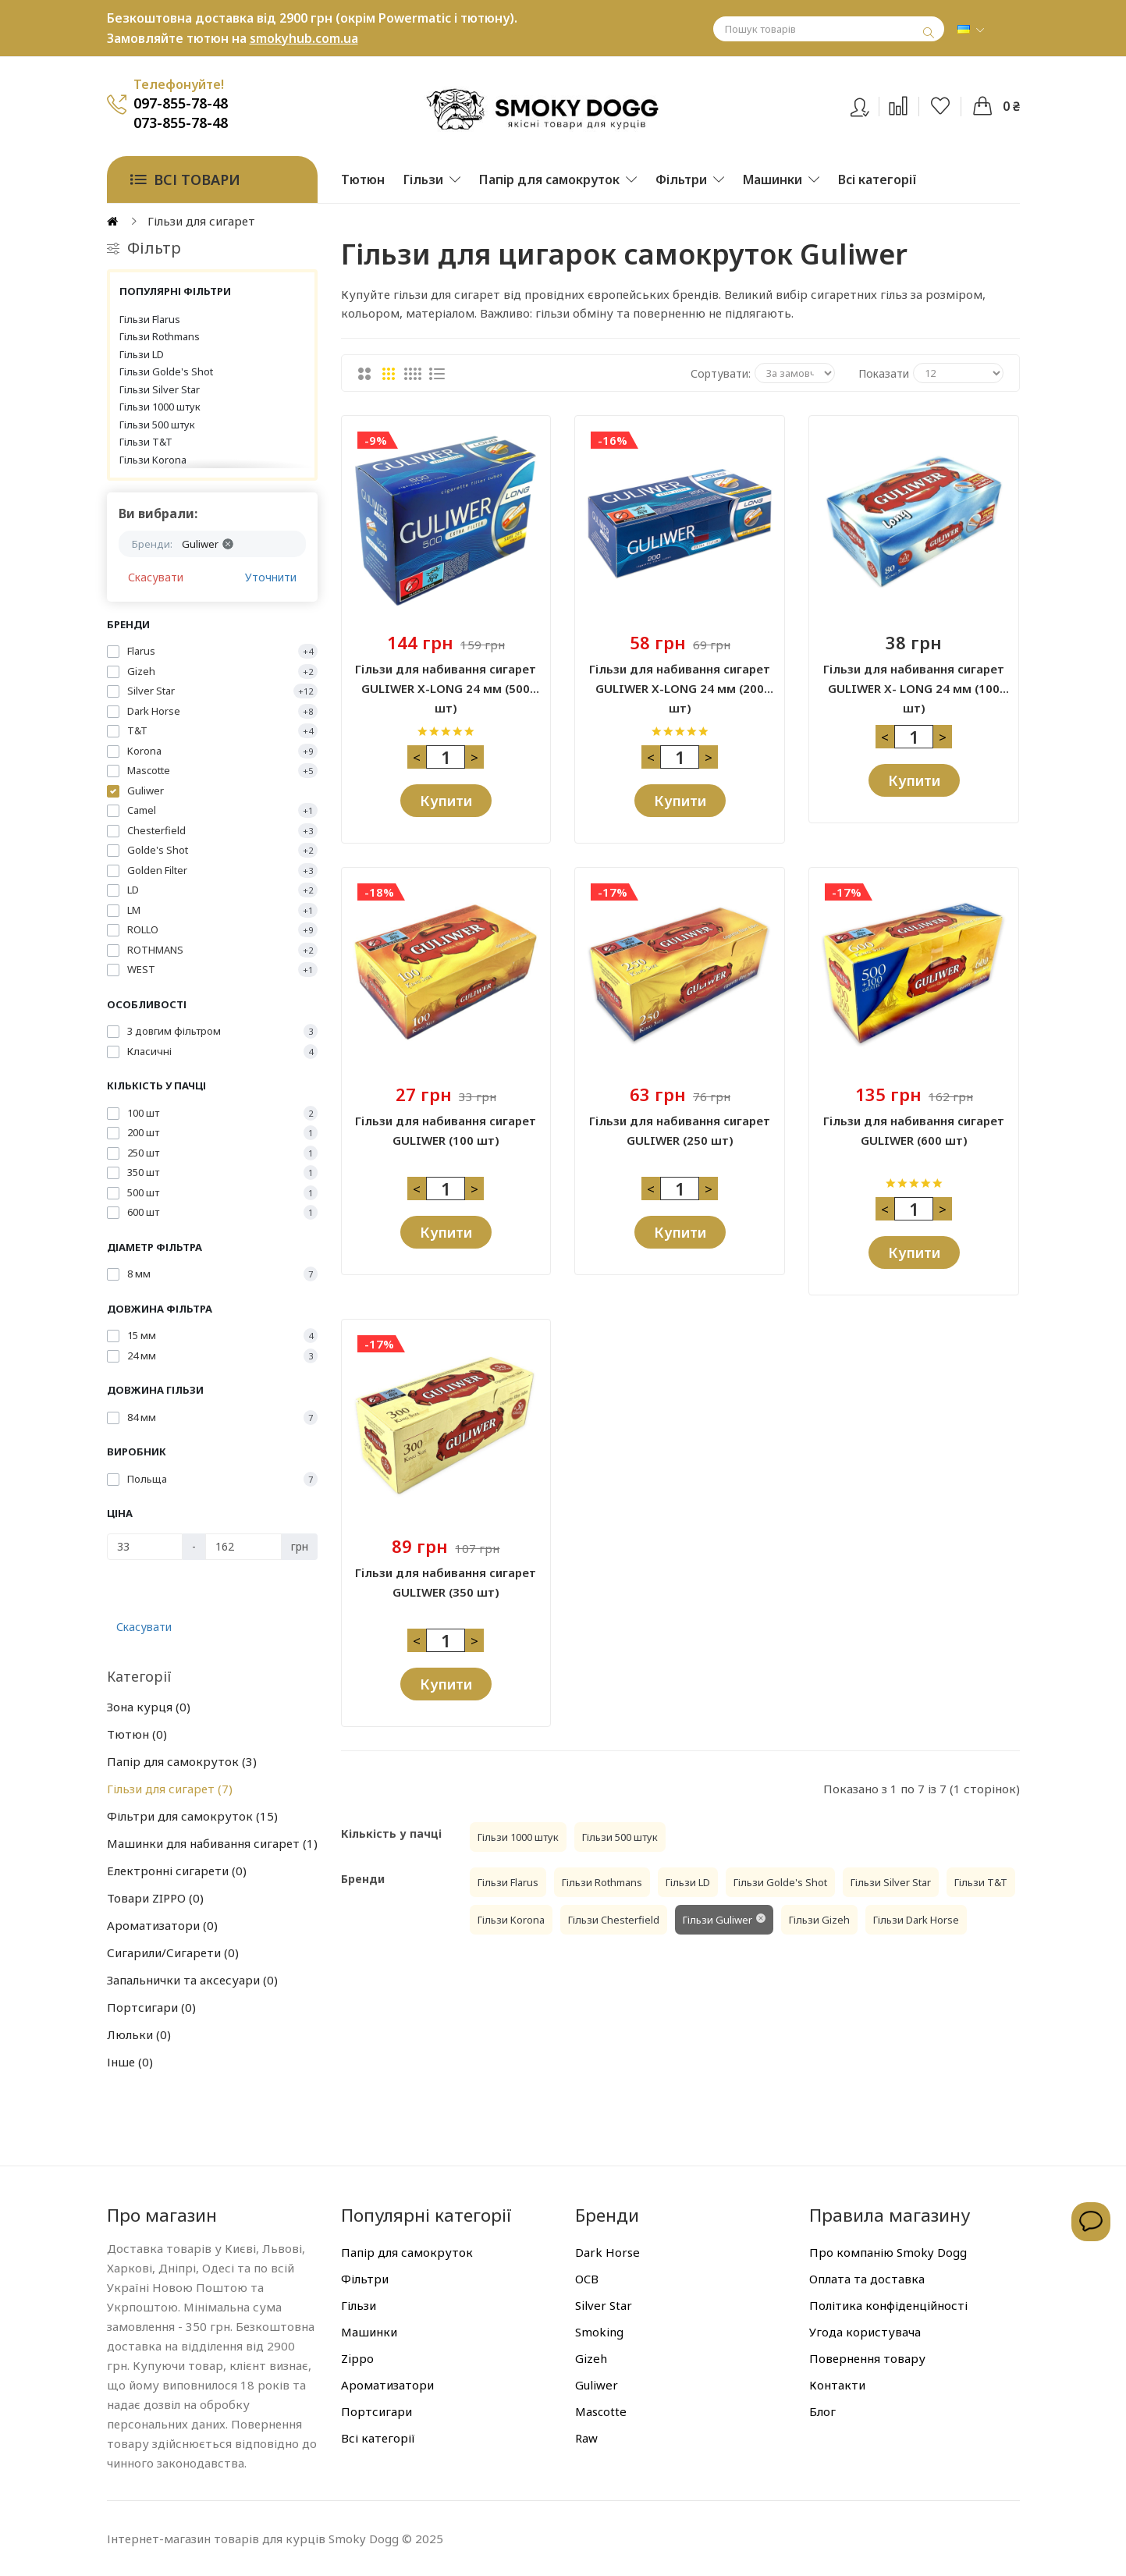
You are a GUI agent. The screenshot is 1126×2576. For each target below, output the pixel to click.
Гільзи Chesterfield (613, 1920)
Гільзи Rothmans (159, 336)
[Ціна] (145, 1546)
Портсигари (151, 2007)
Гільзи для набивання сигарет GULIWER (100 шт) (445, 1130)
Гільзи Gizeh (819, 1920)
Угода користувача (865, 2332)
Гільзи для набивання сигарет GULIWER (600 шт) (913, 1130)
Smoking (599, 2332)
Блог (822, 2411)
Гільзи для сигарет (170, 1788)
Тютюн (137, 1734)
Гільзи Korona (152, 460)
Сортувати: (721, 373)
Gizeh (591, 2358)
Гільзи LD (141, 354)
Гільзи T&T (145, 442)
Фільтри (365, 2278)
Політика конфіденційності (888, 2305)
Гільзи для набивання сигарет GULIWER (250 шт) (679, 1130)
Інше (130, 2062)
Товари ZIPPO (155, 1898)
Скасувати (155, 577)
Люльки (139, 2034)
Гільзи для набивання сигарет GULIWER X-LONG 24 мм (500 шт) (445, 679)
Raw (586, 2438)
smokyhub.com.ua (304, 38)
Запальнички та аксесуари (192, 1980)
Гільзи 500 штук (157, 424)
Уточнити (271, 577)
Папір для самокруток (182, 1761)
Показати (883, 373)
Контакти (837, 2385)
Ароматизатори (162, 1925)
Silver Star (603, 2305)
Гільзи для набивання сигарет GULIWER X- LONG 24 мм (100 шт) (913, 679)
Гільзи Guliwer (717, 1920)
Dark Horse (607, 2252)
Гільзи (358, 2305)
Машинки (369, 2332)
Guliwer (596, 2385)
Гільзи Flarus (149, 319)
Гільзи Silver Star (159, 389)
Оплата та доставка (867, 2278)
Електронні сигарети (177, 1870)
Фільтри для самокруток (192, 1816)
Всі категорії (378, 2438)
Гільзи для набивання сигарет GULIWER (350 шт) (445, 1582)
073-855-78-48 (180, 122)
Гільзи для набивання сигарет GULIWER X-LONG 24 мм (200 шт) (679, 679)
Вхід (870, 104)
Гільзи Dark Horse (916, 1920)
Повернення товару (867, 2358)
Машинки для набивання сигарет (212, 1843)
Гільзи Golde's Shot (166, 371)
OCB (587, 2278)
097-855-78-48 (180, 103)
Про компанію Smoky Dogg (888, 2252)
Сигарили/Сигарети (173, 1952)
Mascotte (601, 2411)
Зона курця (148, 1706)
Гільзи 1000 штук (160, 407)
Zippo (357, 2358)
